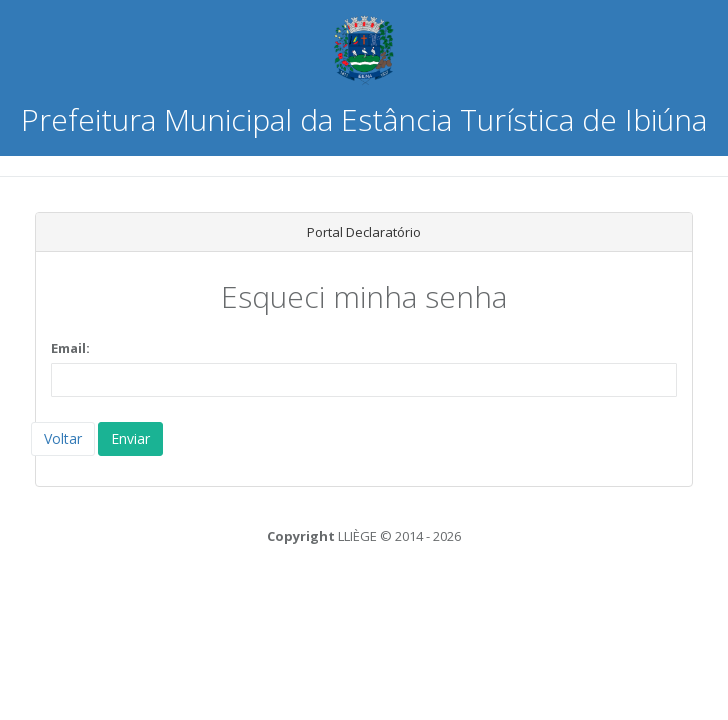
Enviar (130, 438)
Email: (70, 348)
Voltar (63, 438)
